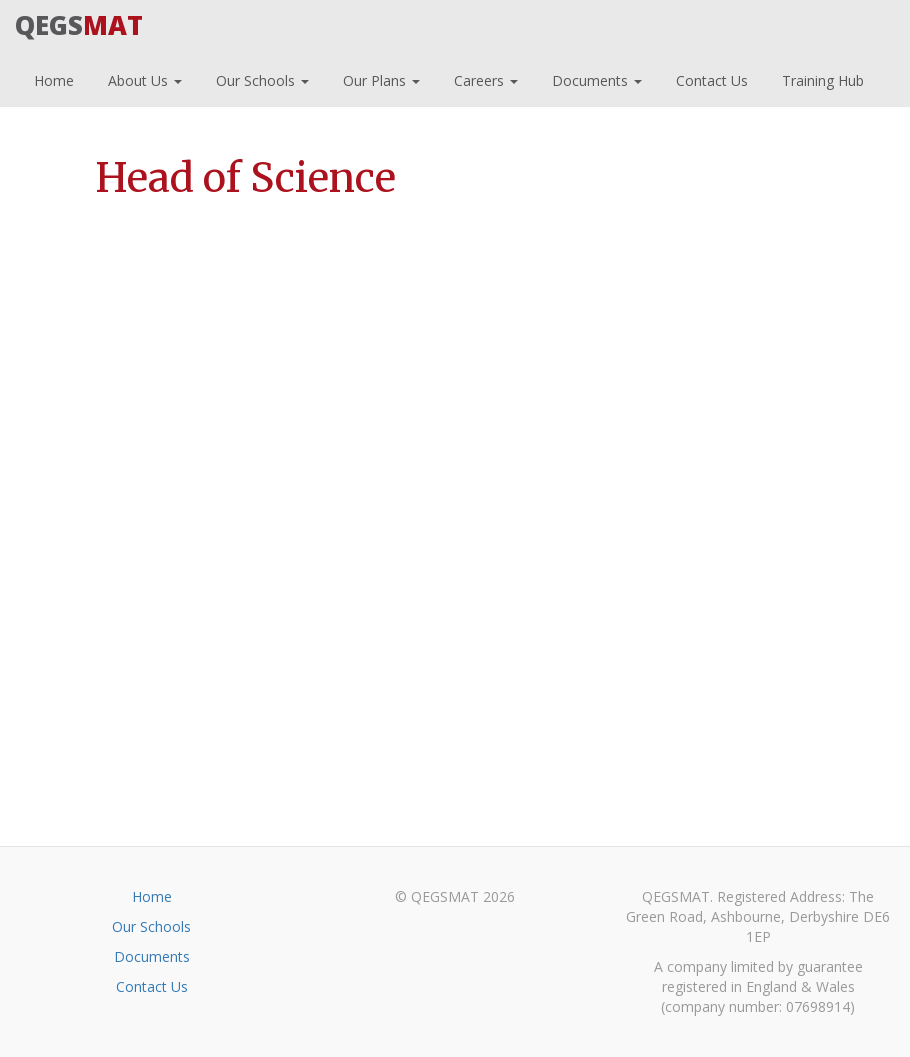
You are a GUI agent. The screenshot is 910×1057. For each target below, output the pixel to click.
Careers (484, 78)
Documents (595, 78)
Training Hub (821, 78)
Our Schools (260, 78)
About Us (143, 78)
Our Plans (379, 78)
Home (52, 78)
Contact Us (710, 78)
